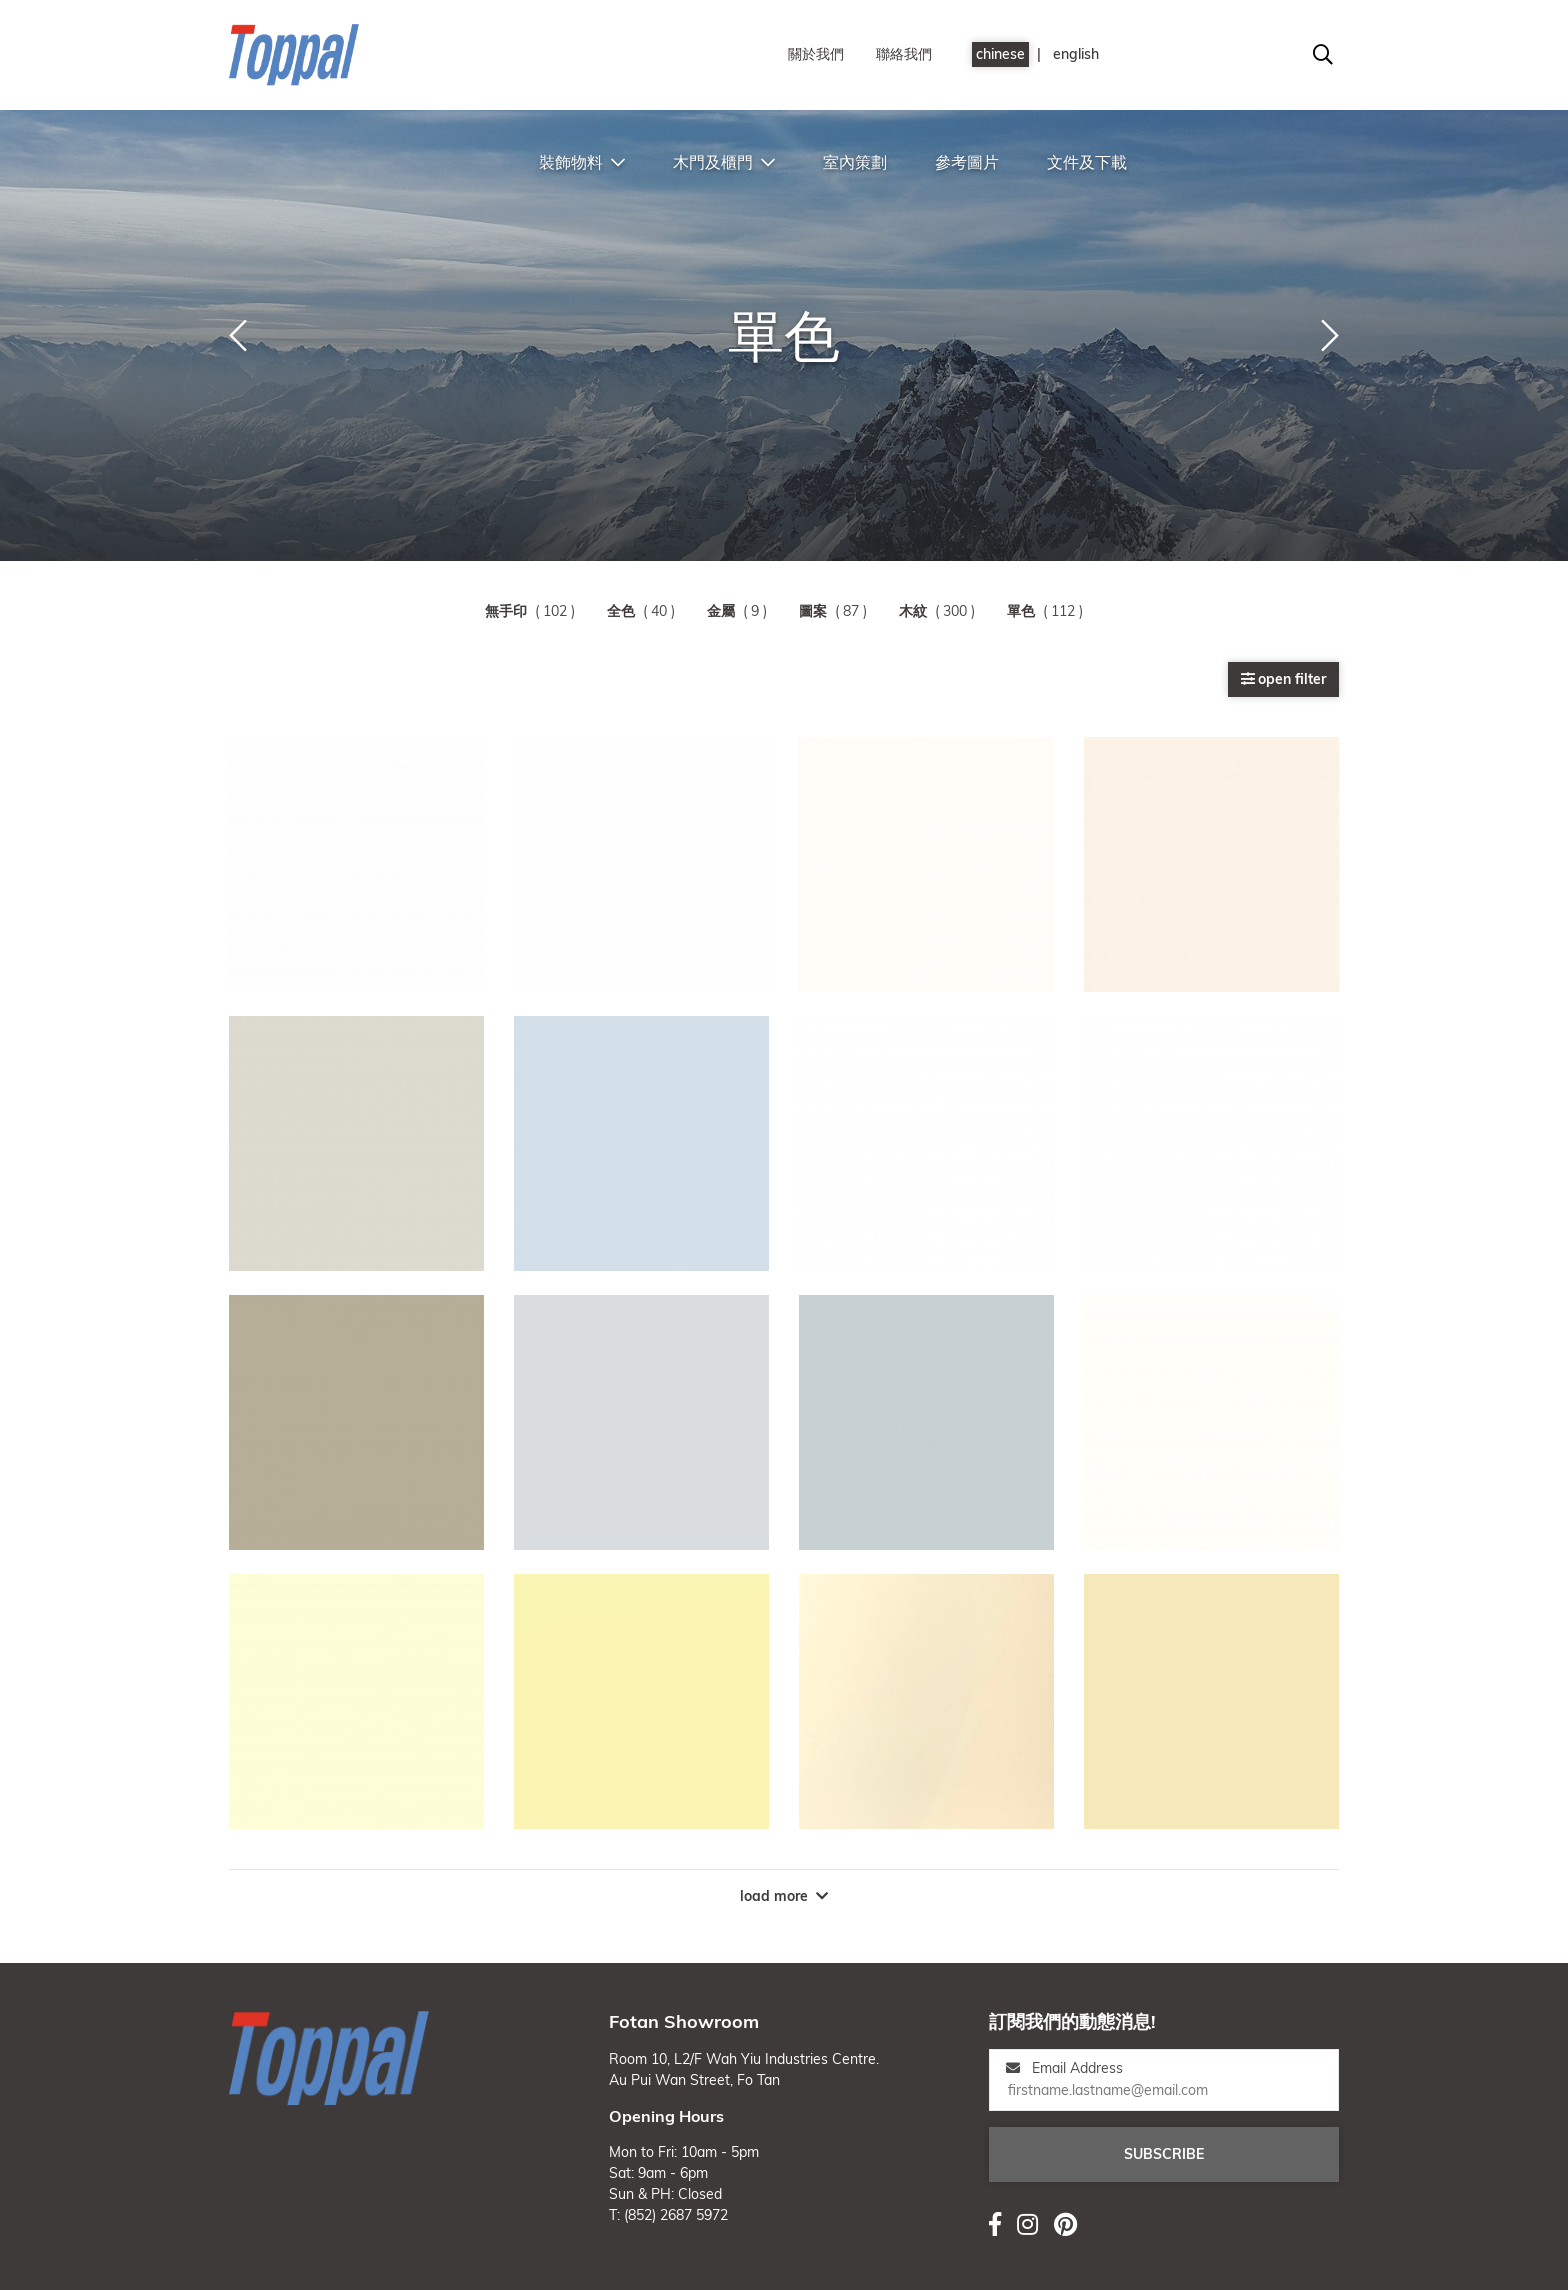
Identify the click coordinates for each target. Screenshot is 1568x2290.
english (1076, 54)
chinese (1000, 54)
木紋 (913, 611)
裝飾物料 (582, 162)
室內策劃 (855, 162)
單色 (1021, 611)
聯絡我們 (904, 54)
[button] (238, 336)
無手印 (506, 611)
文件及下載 (1087, 162)
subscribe (1164, 2154)
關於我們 (816, 54)
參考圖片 (967, 162)
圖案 (813, 611)
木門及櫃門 (724, 162)
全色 (621, 611)
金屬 (721, 611)
